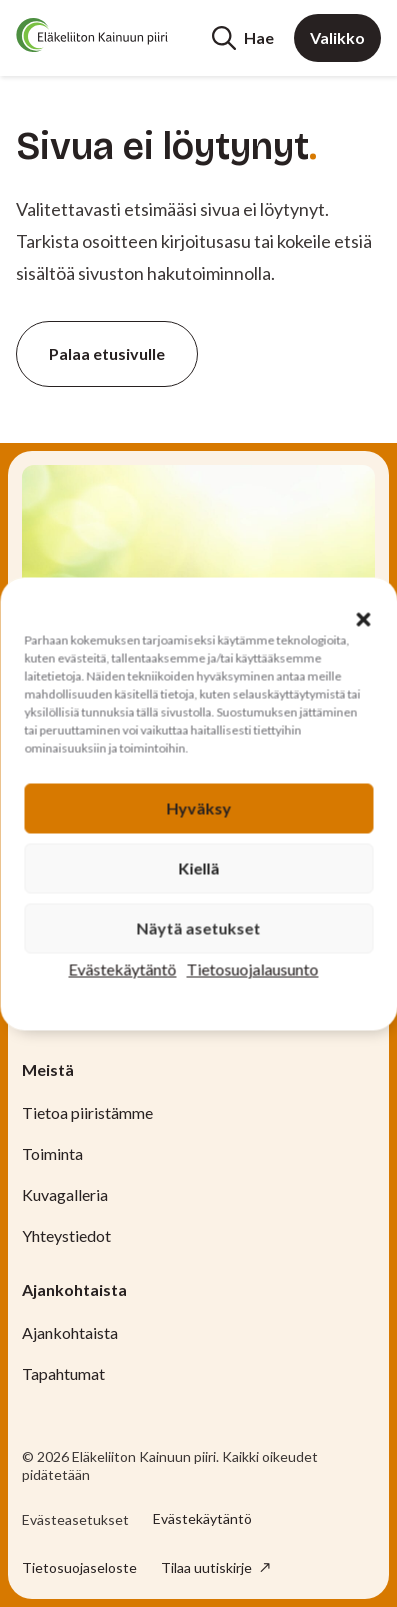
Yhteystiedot (66, 1235)
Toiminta (52, 1153)
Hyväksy (198, 807)
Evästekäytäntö (123, 968)
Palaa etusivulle (107, 353)
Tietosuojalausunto (253, 968)
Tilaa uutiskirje (208, 1567)
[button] (363, 619)
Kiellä (198, 867)
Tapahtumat (63, 1373)
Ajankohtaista (70, 1332)
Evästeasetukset (75, 1520)
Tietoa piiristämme (87, 1112)
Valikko (337, 37)
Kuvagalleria (65, 1194)
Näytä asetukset (199, 927)
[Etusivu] (92, 35)
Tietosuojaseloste (79, 1567)
